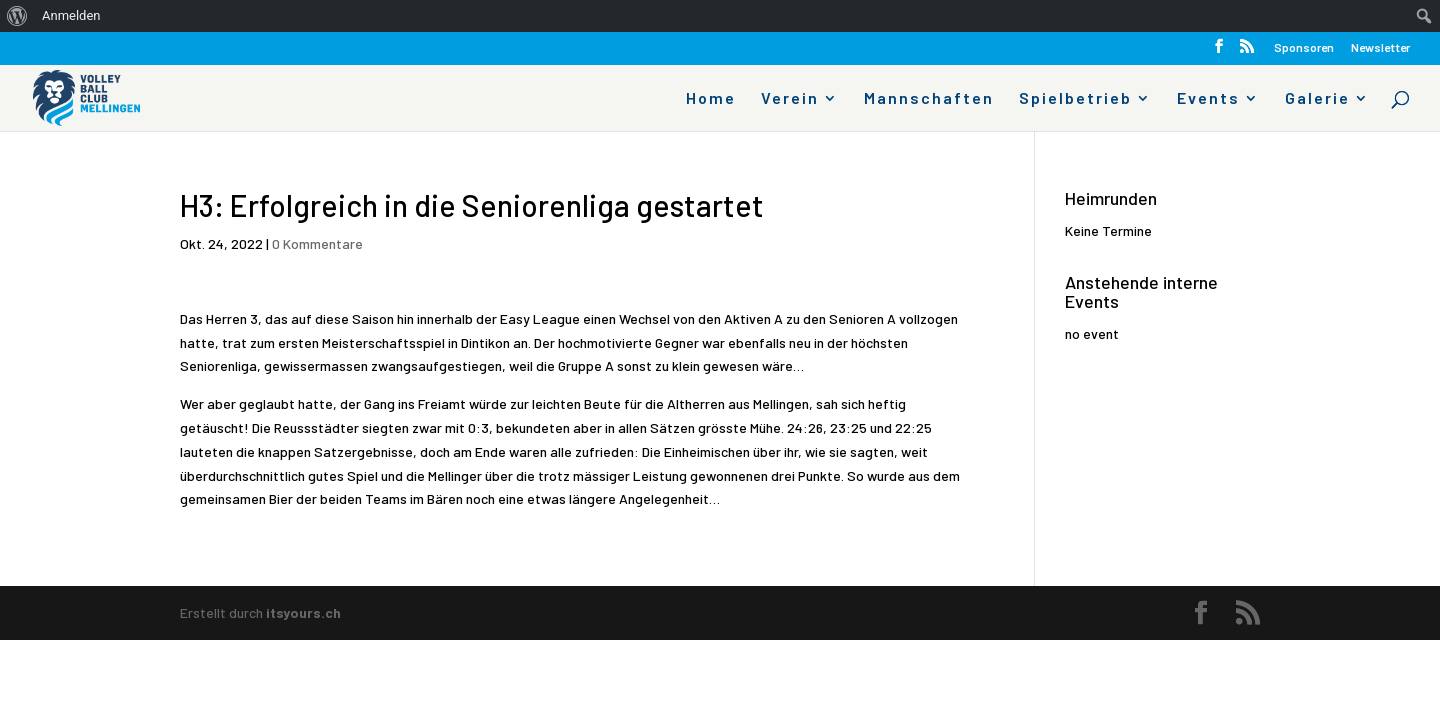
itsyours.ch (303, 612)
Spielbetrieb (1075, 99)
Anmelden (71, 15)
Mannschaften (929, 99)
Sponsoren (1304, 47)
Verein (790, 99)
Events (1208, 99)
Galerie (1317, 99)
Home (711, 99)
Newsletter (1380, 47)
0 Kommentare (317, 243)
